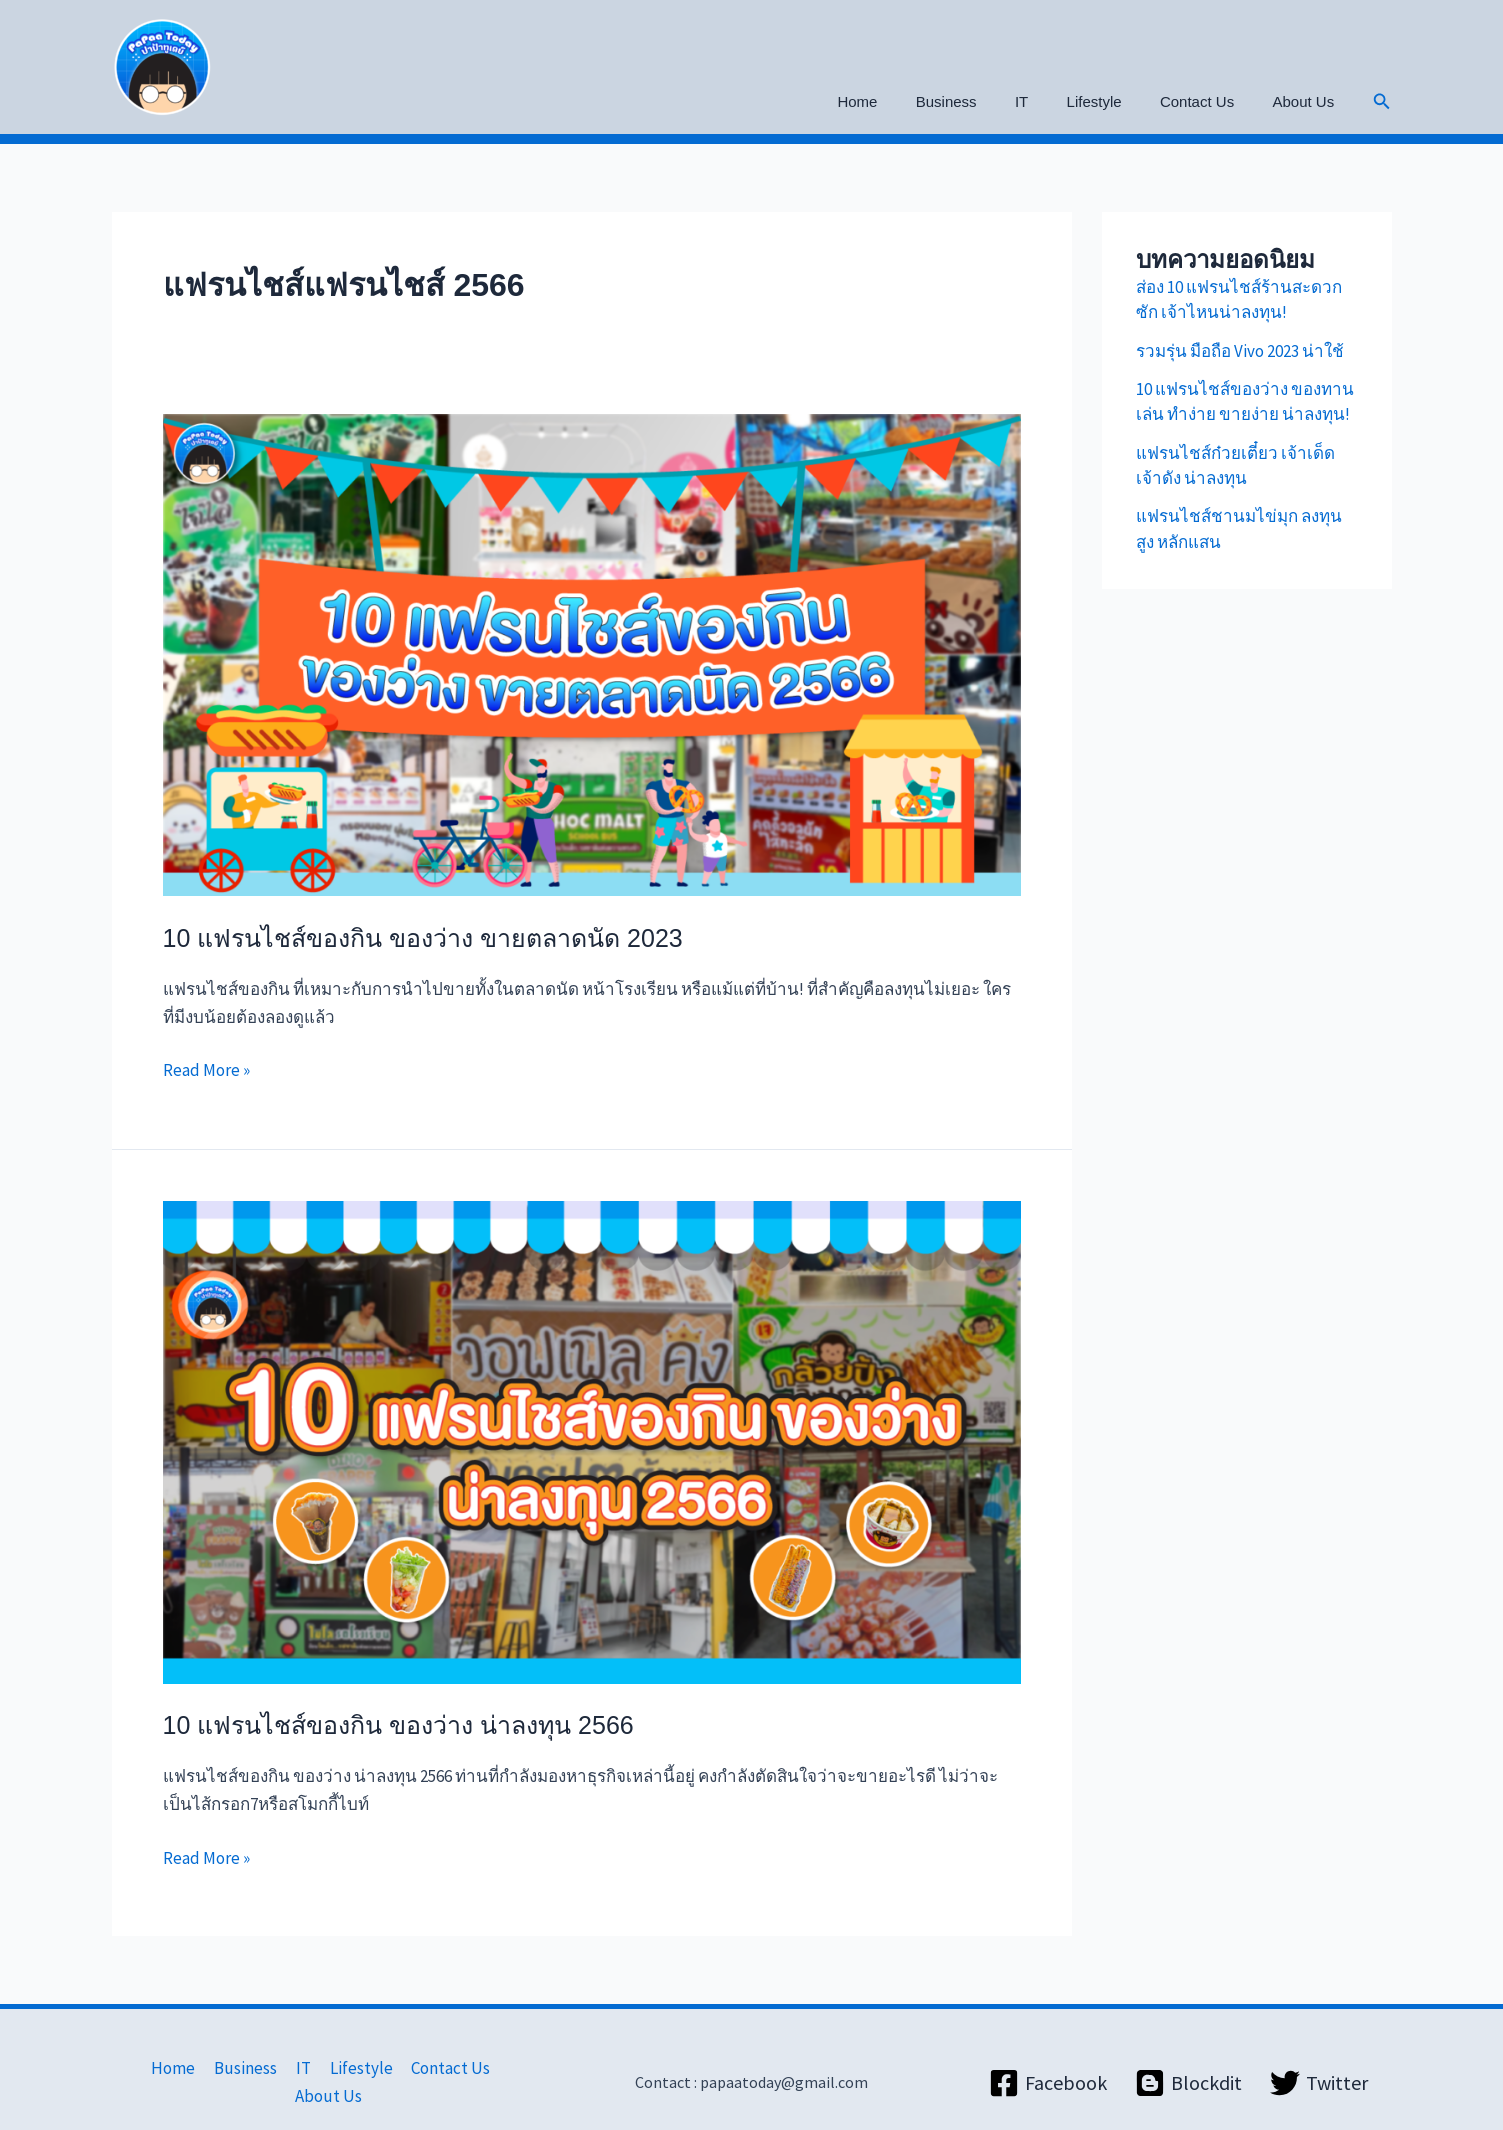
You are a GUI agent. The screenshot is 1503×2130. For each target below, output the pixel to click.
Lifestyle (1114, 101)
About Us (1308, 101)
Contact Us (1209, 101)
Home (903, 101)
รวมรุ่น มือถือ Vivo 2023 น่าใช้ (1240, 351)
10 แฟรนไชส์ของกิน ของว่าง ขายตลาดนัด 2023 (423, 938)
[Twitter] (1319, 2070)
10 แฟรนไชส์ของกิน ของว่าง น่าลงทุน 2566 (398, 1725)
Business (983, 101)
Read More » (206, 1068)
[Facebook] (1048, 2070)
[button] (1382, 102)
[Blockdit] (1188, 2070)
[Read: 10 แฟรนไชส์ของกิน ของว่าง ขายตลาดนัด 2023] (592, 653)
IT (1050, 101)
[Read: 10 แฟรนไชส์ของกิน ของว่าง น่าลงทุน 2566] (592, 1440)
